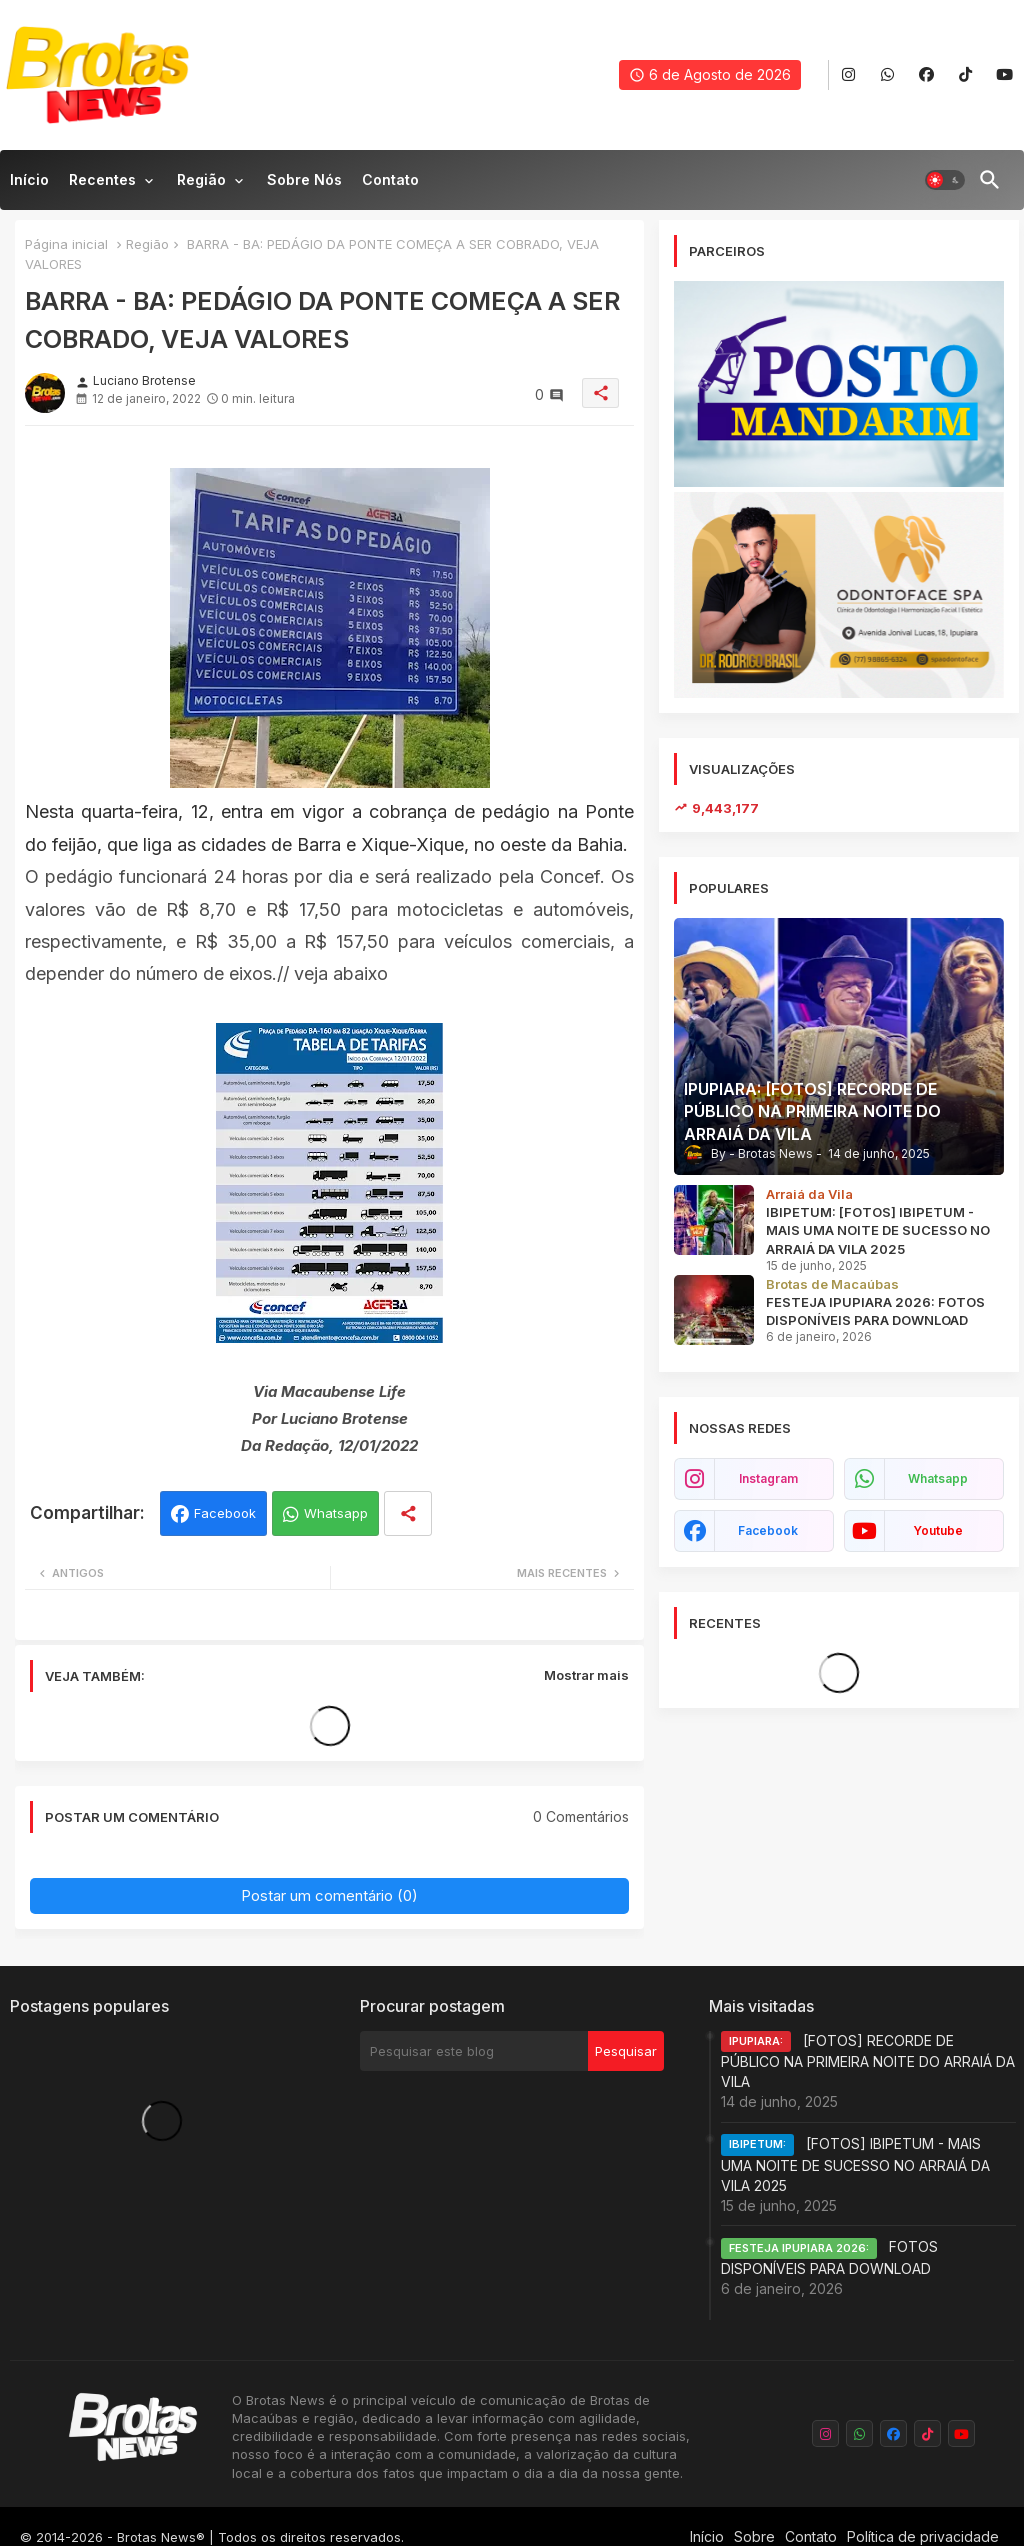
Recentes (102, 179)
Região (201, 179)
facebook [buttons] (768, 1530)
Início (29, 179)
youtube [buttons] (938, 1530)
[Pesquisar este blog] (474, 2051)
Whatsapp (336, 1513)
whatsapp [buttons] (938, 1478)
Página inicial (66, 244)
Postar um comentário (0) (329, 1895)
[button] (945, 180)
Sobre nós (304, 179)
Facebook (225, 1513)
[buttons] (848, 75)
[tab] (29, 185)
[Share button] (408, 1513)
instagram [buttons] (768, 1478)
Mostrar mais (586, 1675)
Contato (390, 179)
